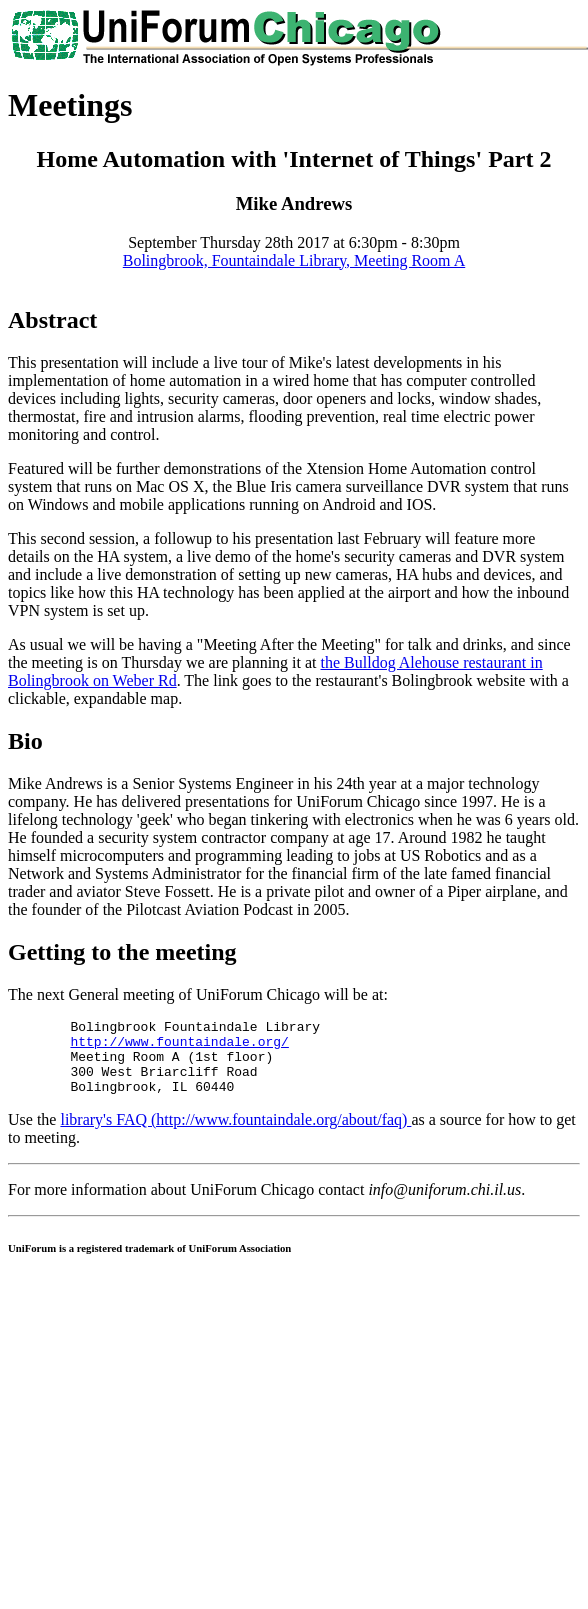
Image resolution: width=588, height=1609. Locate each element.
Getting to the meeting (122, 952)
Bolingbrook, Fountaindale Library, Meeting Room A (294, 260)
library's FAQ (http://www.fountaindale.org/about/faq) (235, 1134)
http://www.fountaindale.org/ (179, 1047)
